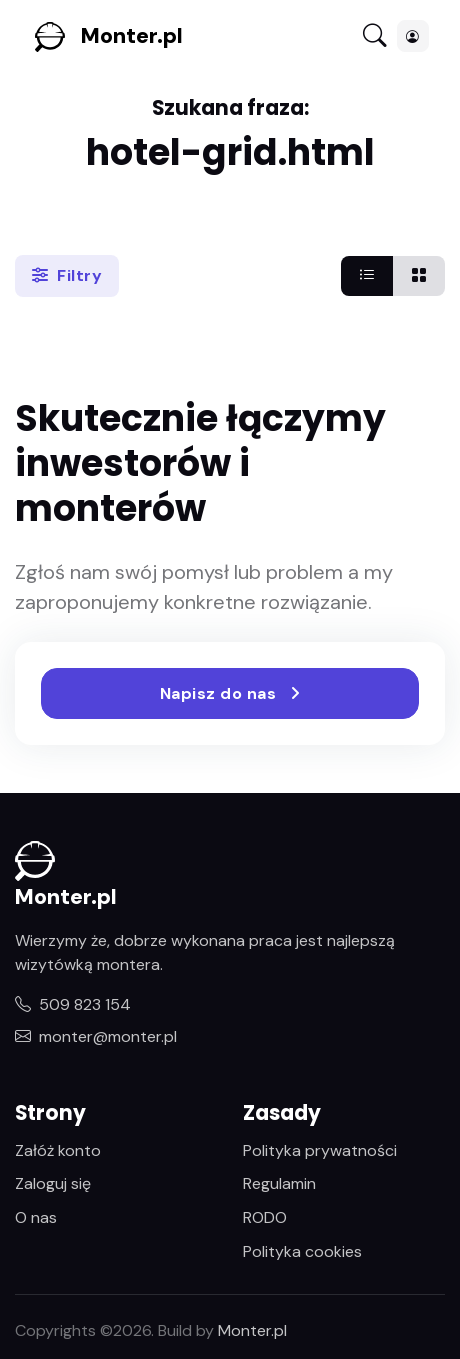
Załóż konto (58, 1150)
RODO (265, 1217)
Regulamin (279, 1183)
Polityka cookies (302, 1251)
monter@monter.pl (96, 1036)
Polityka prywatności (320, 1150)
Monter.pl (132, 36)
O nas (36, 1217)
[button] (413, 36)
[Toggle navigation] (375, 36)
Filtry (67, 275)
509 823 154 (73, 1004)
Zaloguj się (53, 1183)
